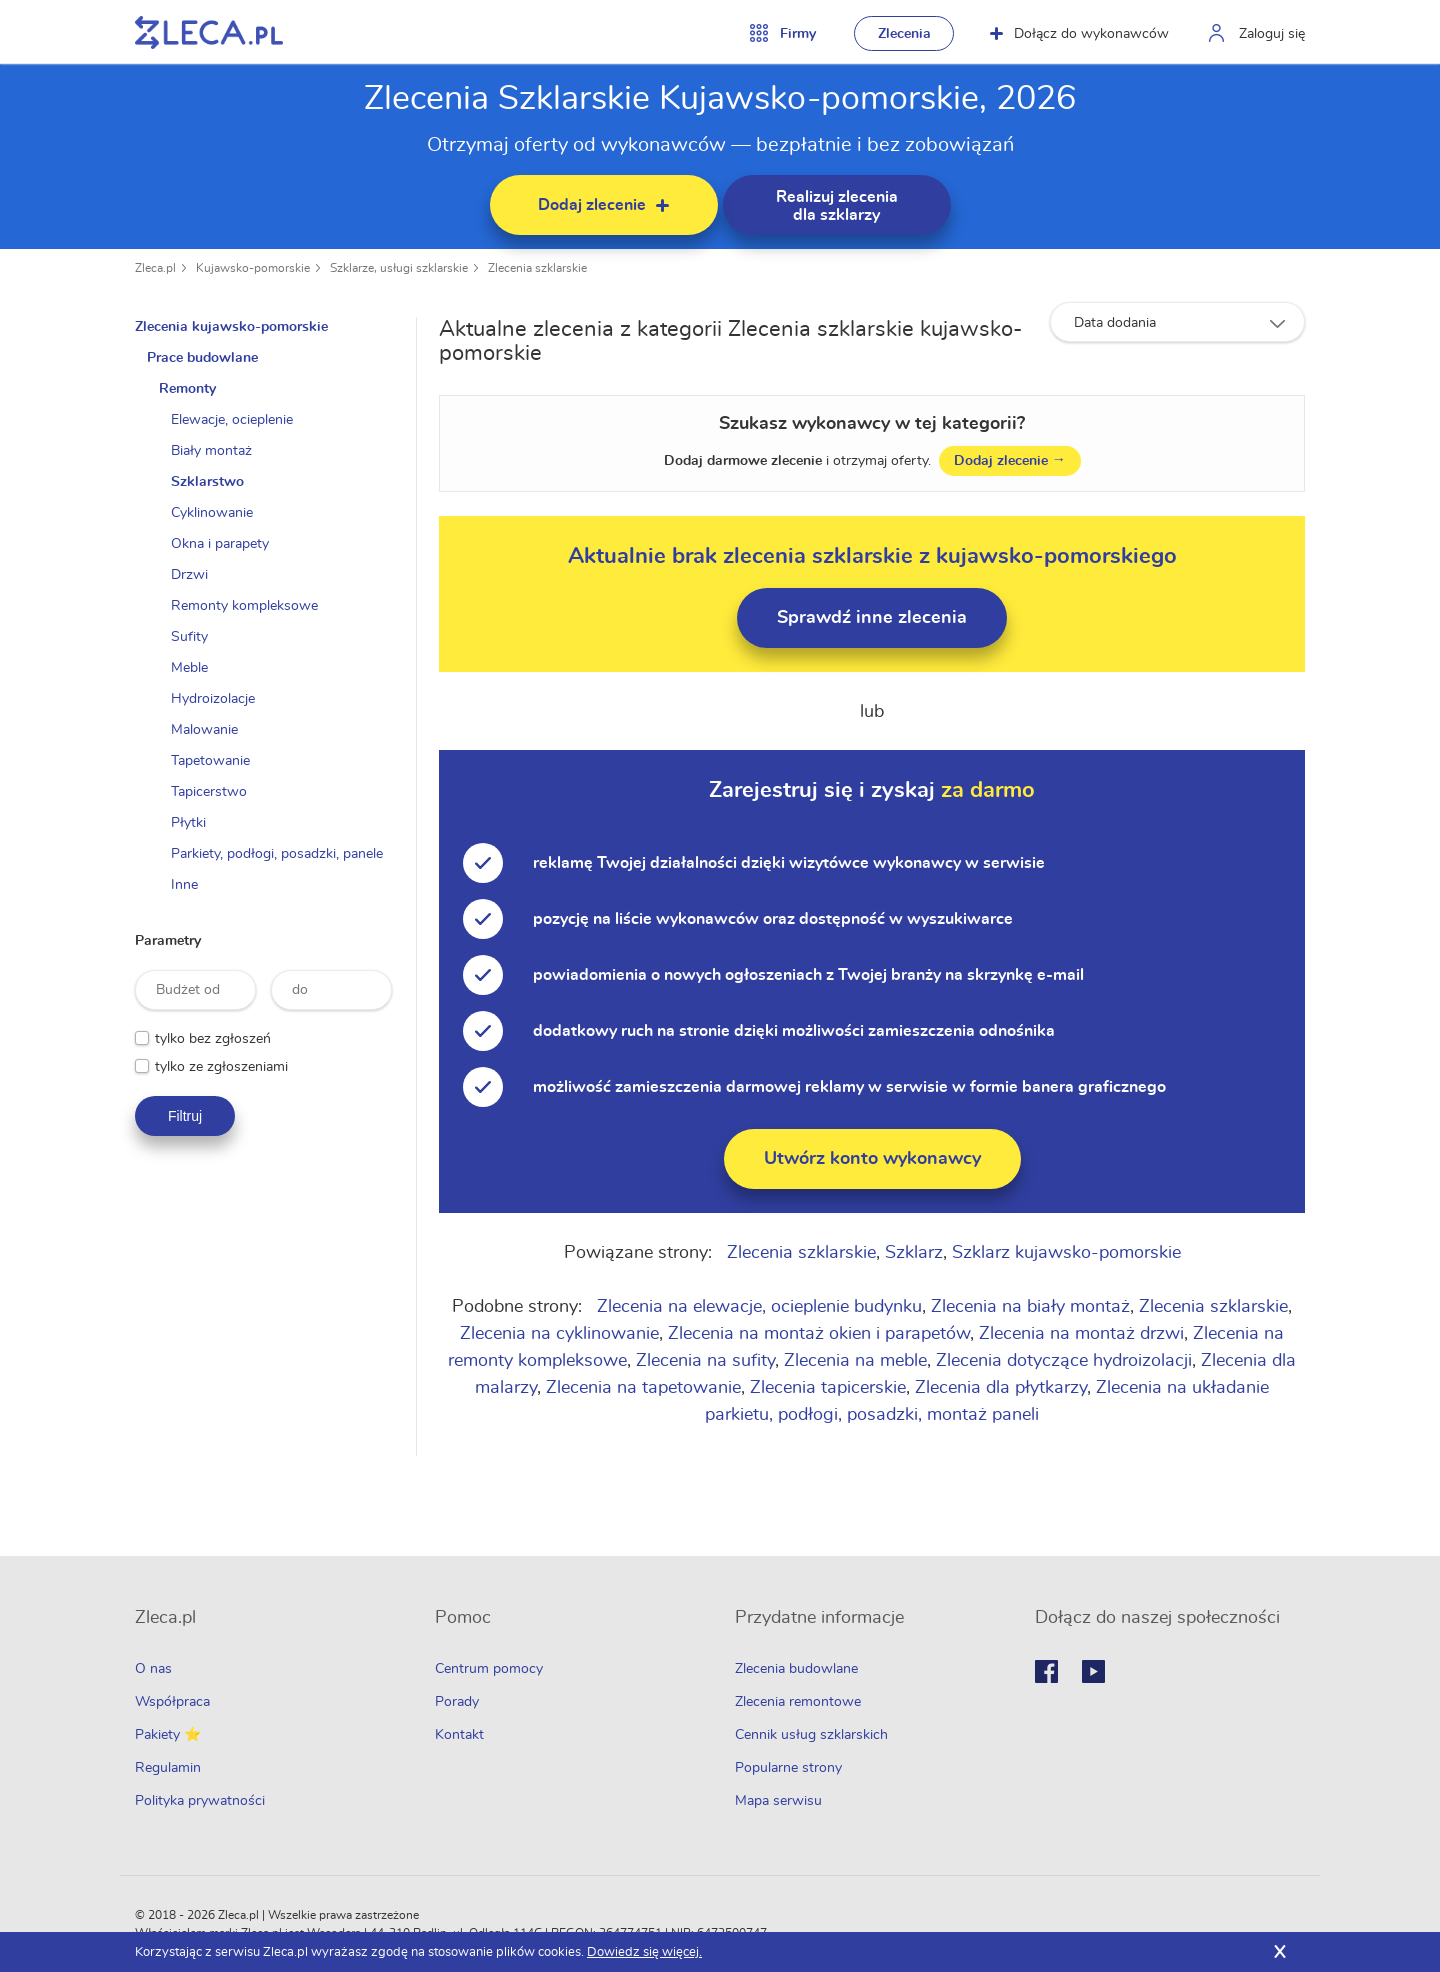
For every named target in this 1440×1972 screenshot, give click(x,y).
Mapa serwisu (778, 1801)
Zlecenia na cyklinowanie (560, 1334)
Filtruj (185, 1116)
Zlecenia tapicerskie (829, 1388)
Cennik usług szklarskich (811, 1735)
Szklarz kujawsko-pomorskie (1067, 1253)
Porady (457, 1702)
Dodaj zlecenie (1011, 460)
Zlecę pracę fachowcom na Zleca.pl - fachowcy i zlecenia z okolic (209, 32)
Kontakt (459, 1735)
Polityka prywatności (200, 1801)
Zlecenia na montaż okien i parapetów (820, 1334)
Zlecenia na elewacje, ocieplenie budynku (760, 1307)
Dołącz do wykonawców (1079, 34)
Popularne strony (788, 1768)
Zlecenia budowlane (796, 1669)
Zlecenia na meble (856, 1361)
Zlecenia (904, 34)
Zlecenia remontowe (798, 1702)
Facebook (1046, 1671)
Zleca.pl (155, 268)
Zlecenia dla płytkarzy (1002, 1388)
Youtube (1093, 1671)
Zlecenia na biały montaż (1031, 1307)
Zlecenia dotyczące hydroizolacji (1065, 1361)
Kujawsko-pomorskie (253, 268)
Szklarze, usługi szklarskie (399, 268)
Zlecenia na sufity (706, 1361)
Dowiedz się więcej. (644, 1952)
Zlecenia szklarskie (537, 268)
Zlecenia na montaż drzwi (1082, 1334)
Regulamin (168, 1768)
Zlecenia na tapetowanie (644, 1388)
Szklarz (915, 1253)
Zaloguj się (1272, 34)
